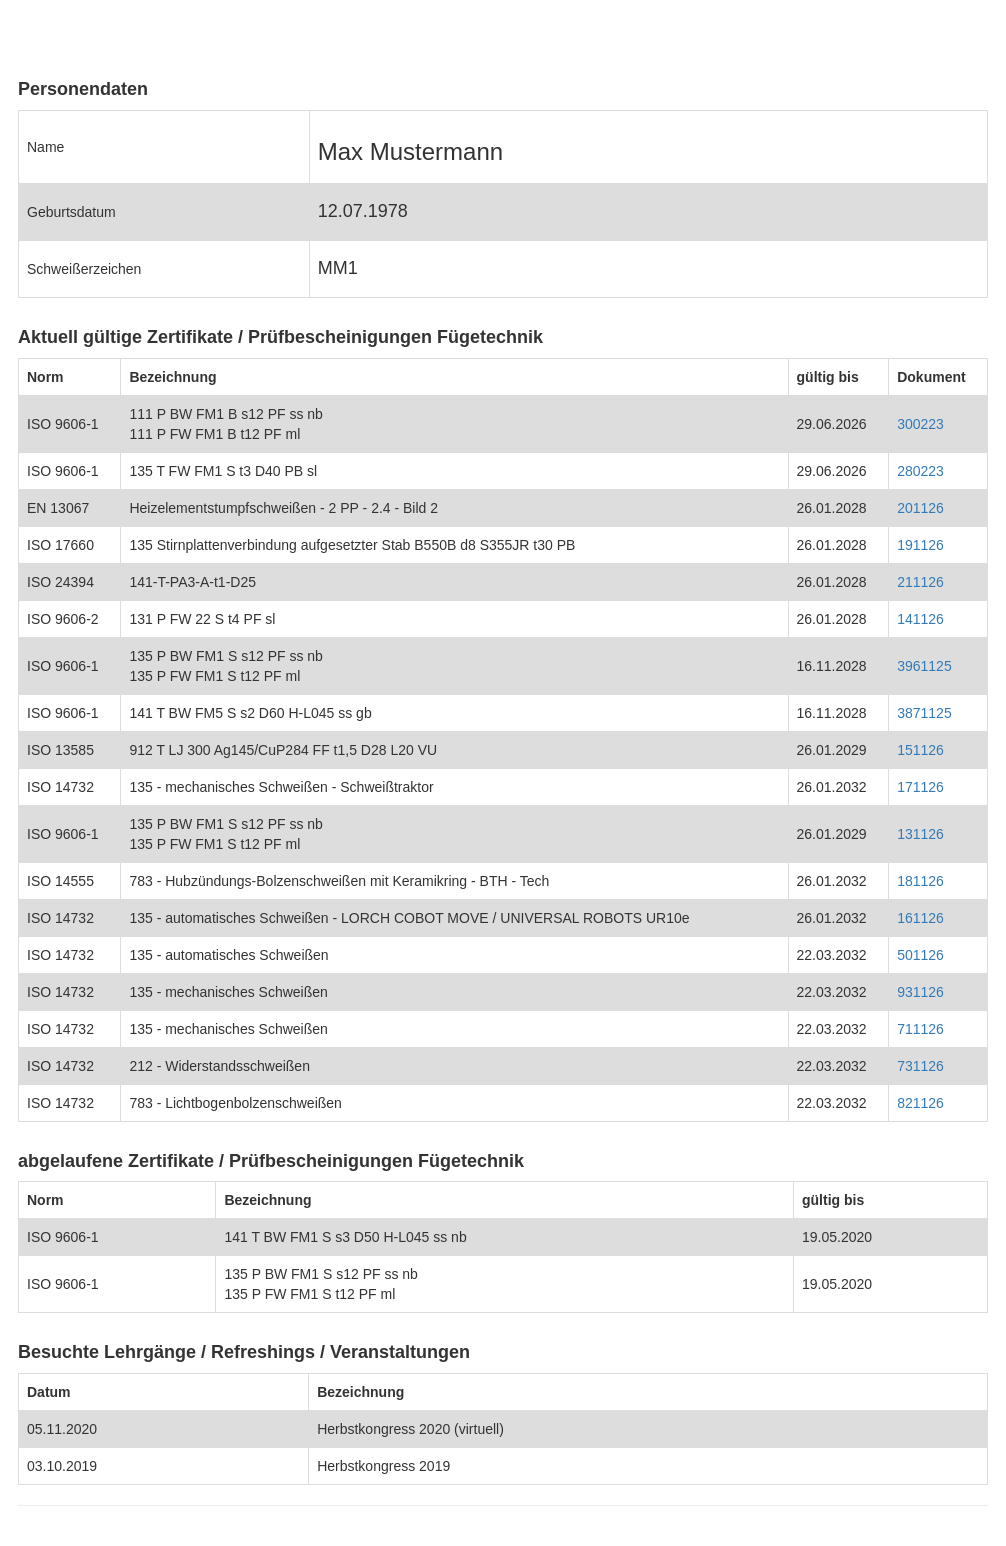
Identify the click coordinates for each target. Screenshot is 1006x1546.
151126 (920, 750)
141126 (920, 619)
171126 (920, 787)
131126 (920, 834)
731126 (920, 1066)
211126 (920, 582)
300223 (920, 424)
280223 (920, 471)
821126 (920, 1103)
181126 (920, 881)
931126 (920, 992)
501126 (920, 955)
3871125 (924, 713)
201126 (920, 508)
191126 (920, 545)
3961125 (924, 666)
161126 (920, 918)
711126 (920, 1029)
